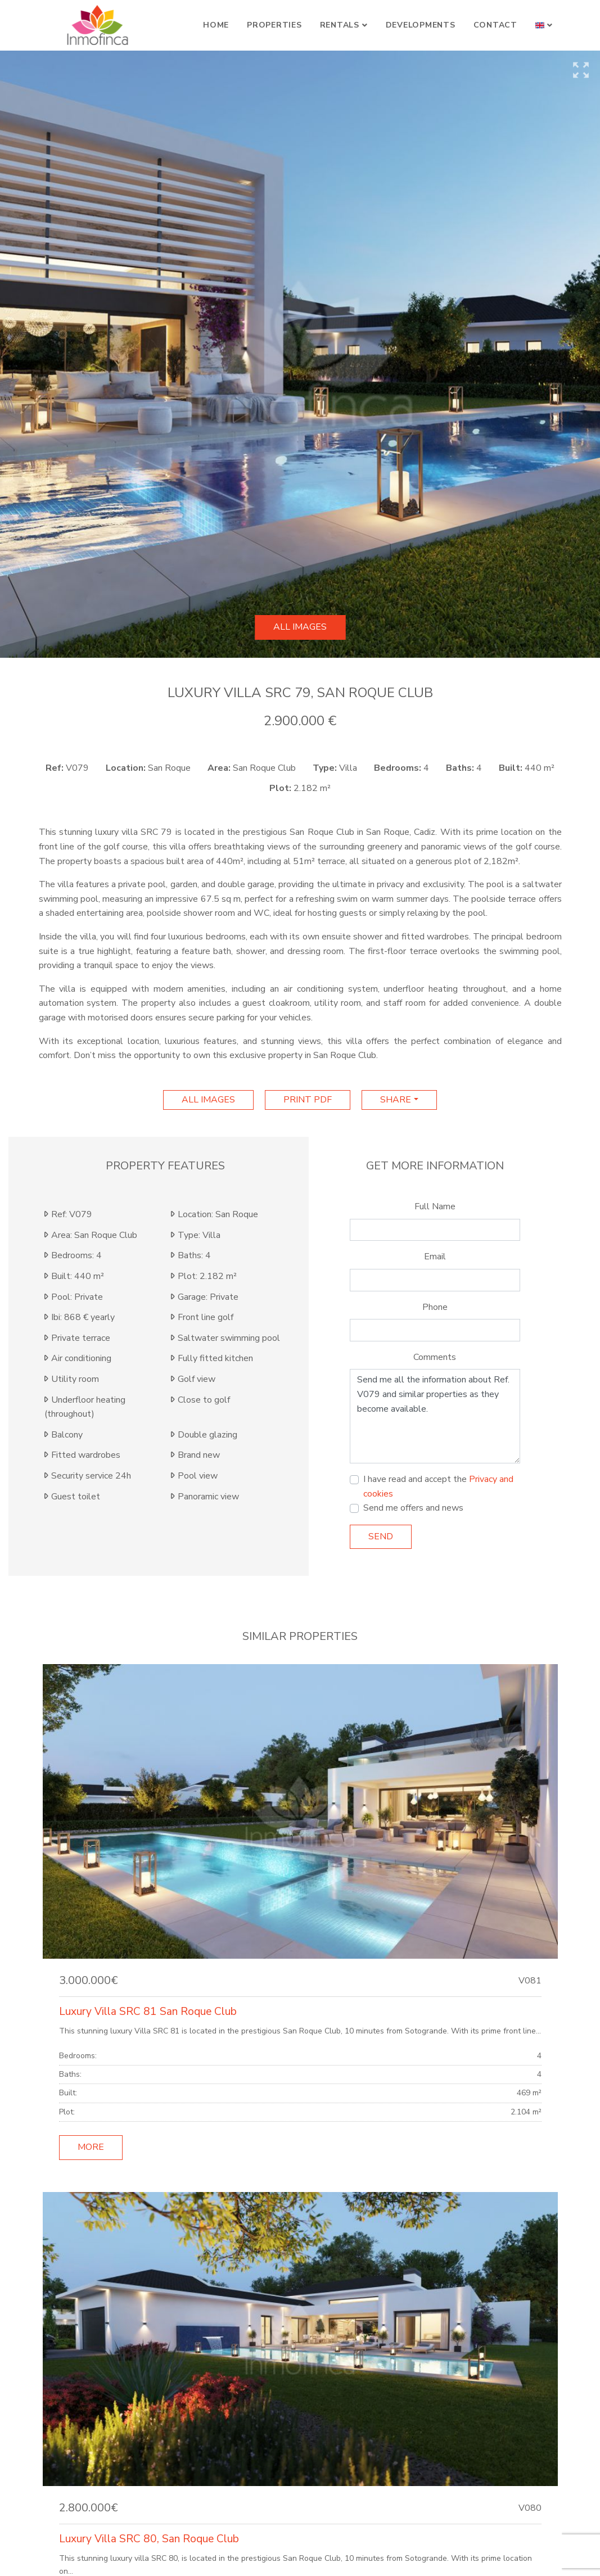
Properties (274, 25)
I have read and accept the (438, 1486)
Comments (434, 1357)
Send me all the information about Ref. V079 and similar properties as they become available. (435, 1416)
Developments (420, 25)
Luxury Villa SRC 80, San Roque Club (149, 2539)
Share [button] (395, 1099)
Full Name (434, 1206)
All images (300, 627)
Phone (435, 1307)
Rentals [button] (339, 25)
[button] (544, 25)
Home (216, 25)
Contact (495, 25)
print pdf (307, 1099)
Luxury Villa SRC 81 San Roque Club (148, 2011)
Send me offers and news (413, 1508)
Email (435, 1256)
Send (380, 1536)
